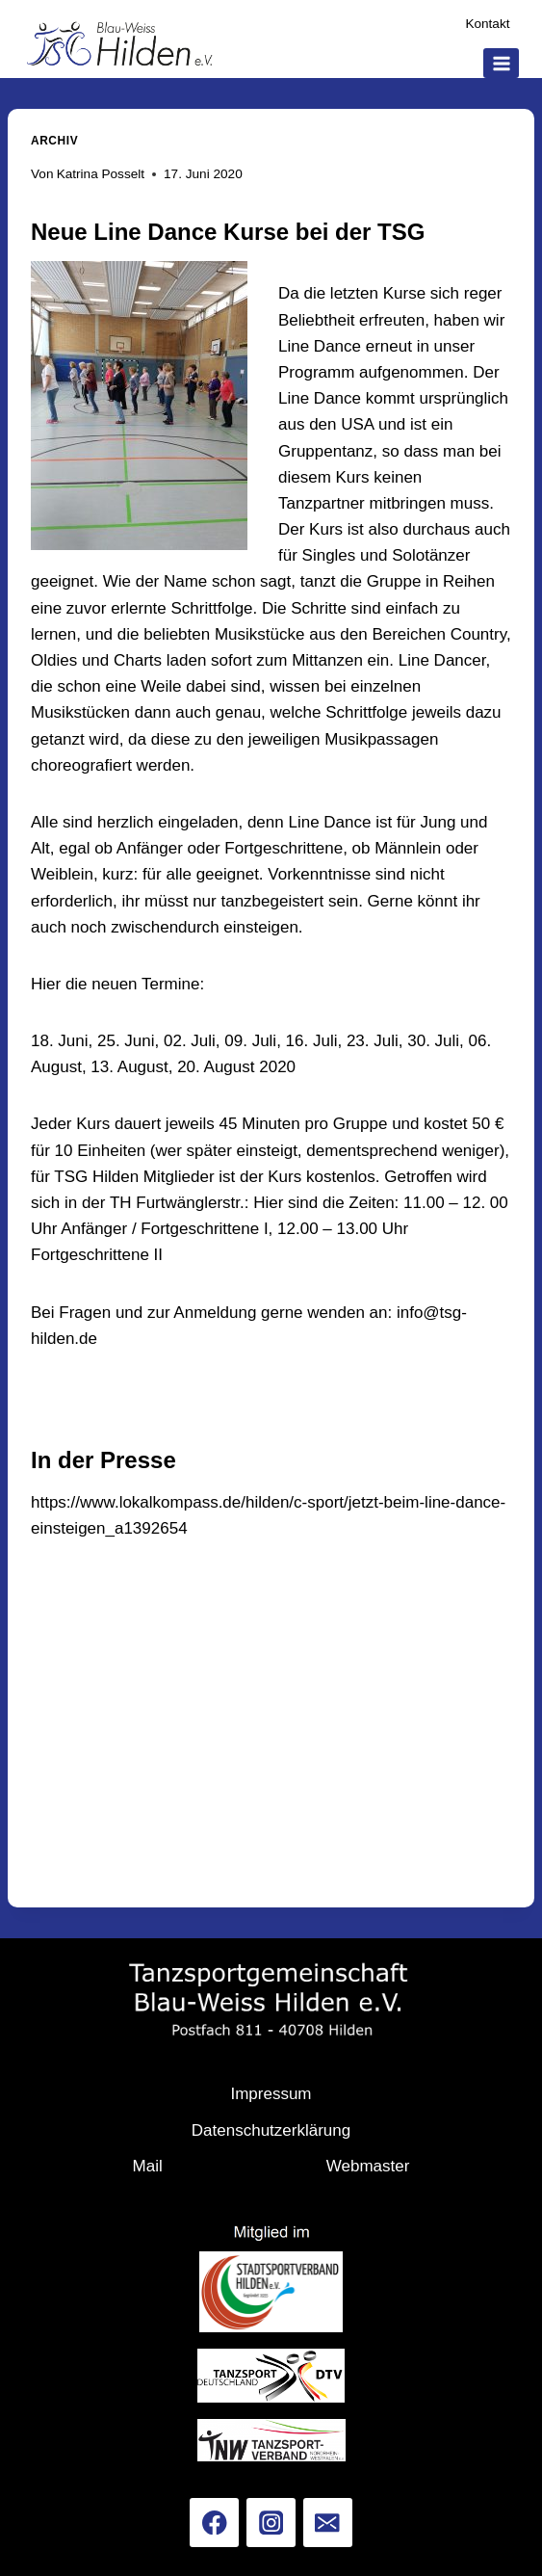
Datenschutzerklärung (271, 2130)
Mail (148, 2166)
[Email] (327, 2522)
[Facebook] (214, 2522)
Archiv (54, 140)
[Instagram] (271, 2522)
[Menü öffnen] (501, 63)
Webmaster (368, 2166)
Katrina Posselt (100, 174)
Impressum (270, 2094)
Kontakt (487, 23)
